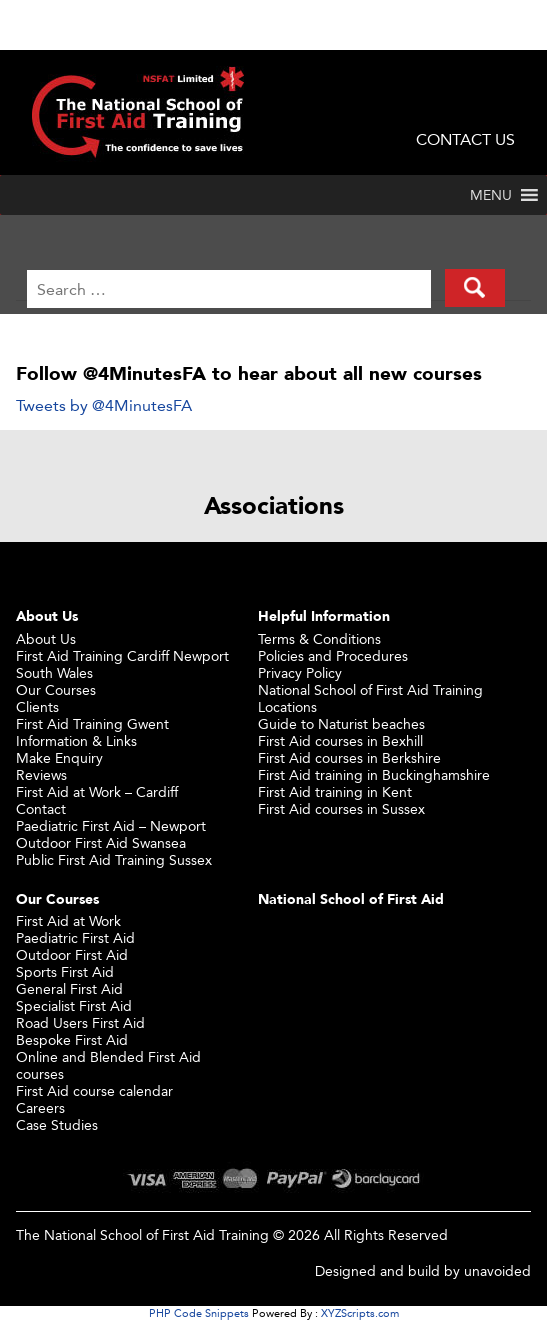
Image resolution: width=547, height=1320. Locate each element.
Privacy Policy (300, 672)
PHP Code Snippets (199, 1313)
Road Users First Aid (80, 1022)
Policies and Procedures (333, 655)
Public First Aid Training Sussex (114, 859)
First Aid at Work (68, 920)
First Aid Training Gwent (92, 723)
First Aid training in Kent (335, 791)
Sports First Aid (65, 971)
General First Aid (69, 988)
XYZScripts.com (360, 1313)
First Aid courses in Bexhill (340, 740)
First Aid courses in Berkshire (349, 757)
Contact (41, 808)
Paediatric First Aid (75, 937)
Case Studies (57, 1124)
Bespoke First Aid (72, 1039)
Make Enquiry (59, 757)
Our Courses (56, 689)
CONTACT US (465, 139)
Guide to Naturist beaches (341, 723)
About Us (46, 638)
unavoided (497, 1270)
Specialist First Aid (74, 1005)
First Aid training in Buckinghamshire (374, 774)
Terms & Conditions (319, 638)
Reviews (41, 774)
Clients (37, 706)
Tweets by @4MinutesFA (104, 405)
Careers (40, 1107)
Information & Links (76, 740)
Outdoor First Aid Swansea (101, 842)
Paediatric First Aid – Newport (111, 825)
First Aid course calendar (94, 1090)
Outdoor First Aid (72, 954)
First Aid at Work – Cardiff (97, 791)
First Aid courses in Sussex (341, 808)
